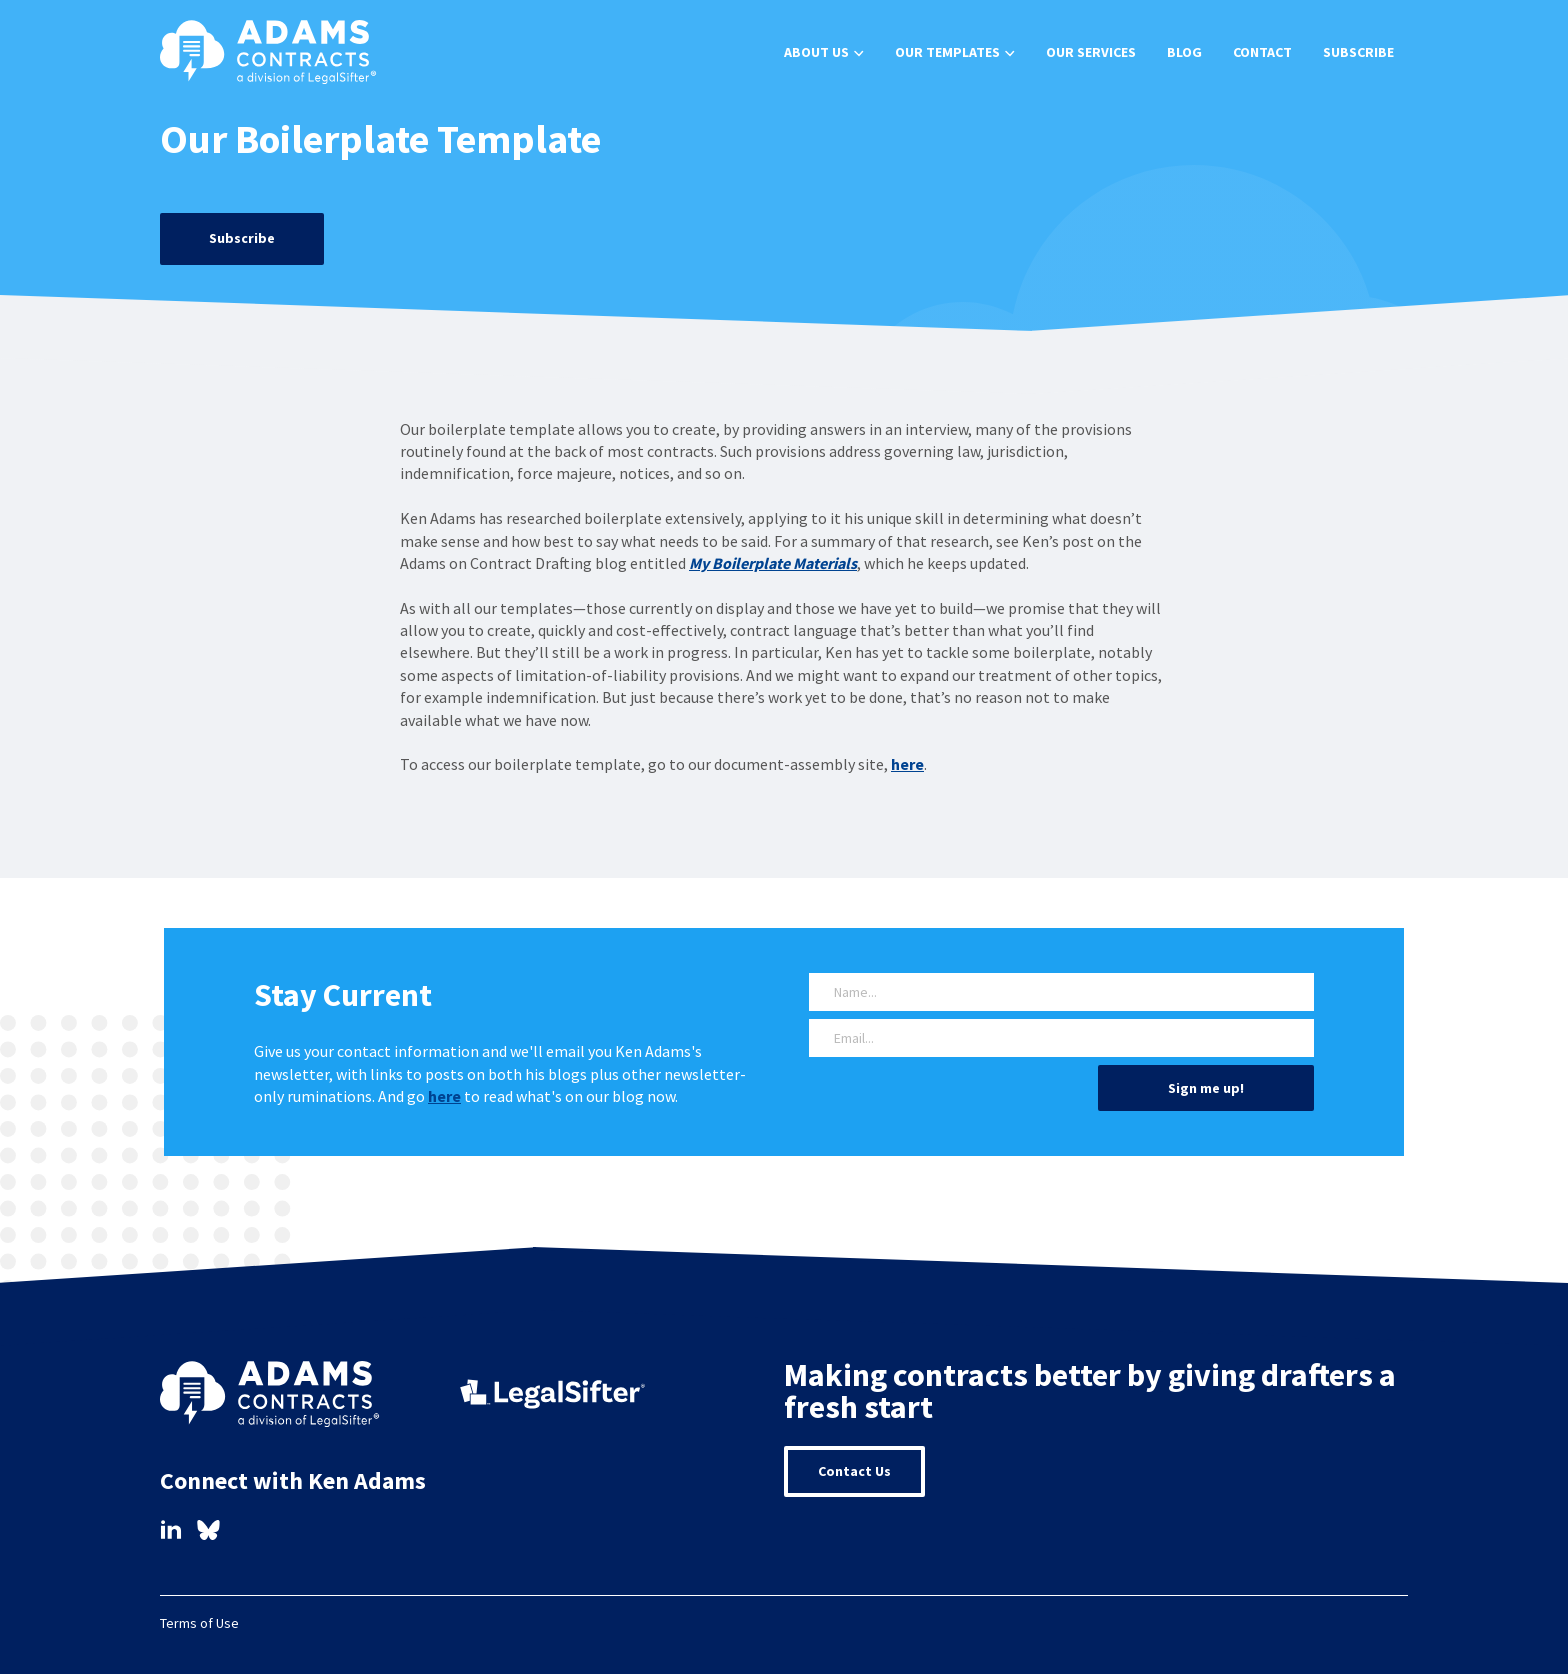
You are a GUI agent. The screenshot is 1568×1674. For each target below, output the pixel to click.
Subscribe (1358, 52)
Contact (1262, 52)
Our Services (1091, 52)
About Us (816, 52)
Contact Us (854, 1471)
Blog (1184, 52)
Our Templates (947, 52)
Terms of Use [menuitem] (199, 1623)
